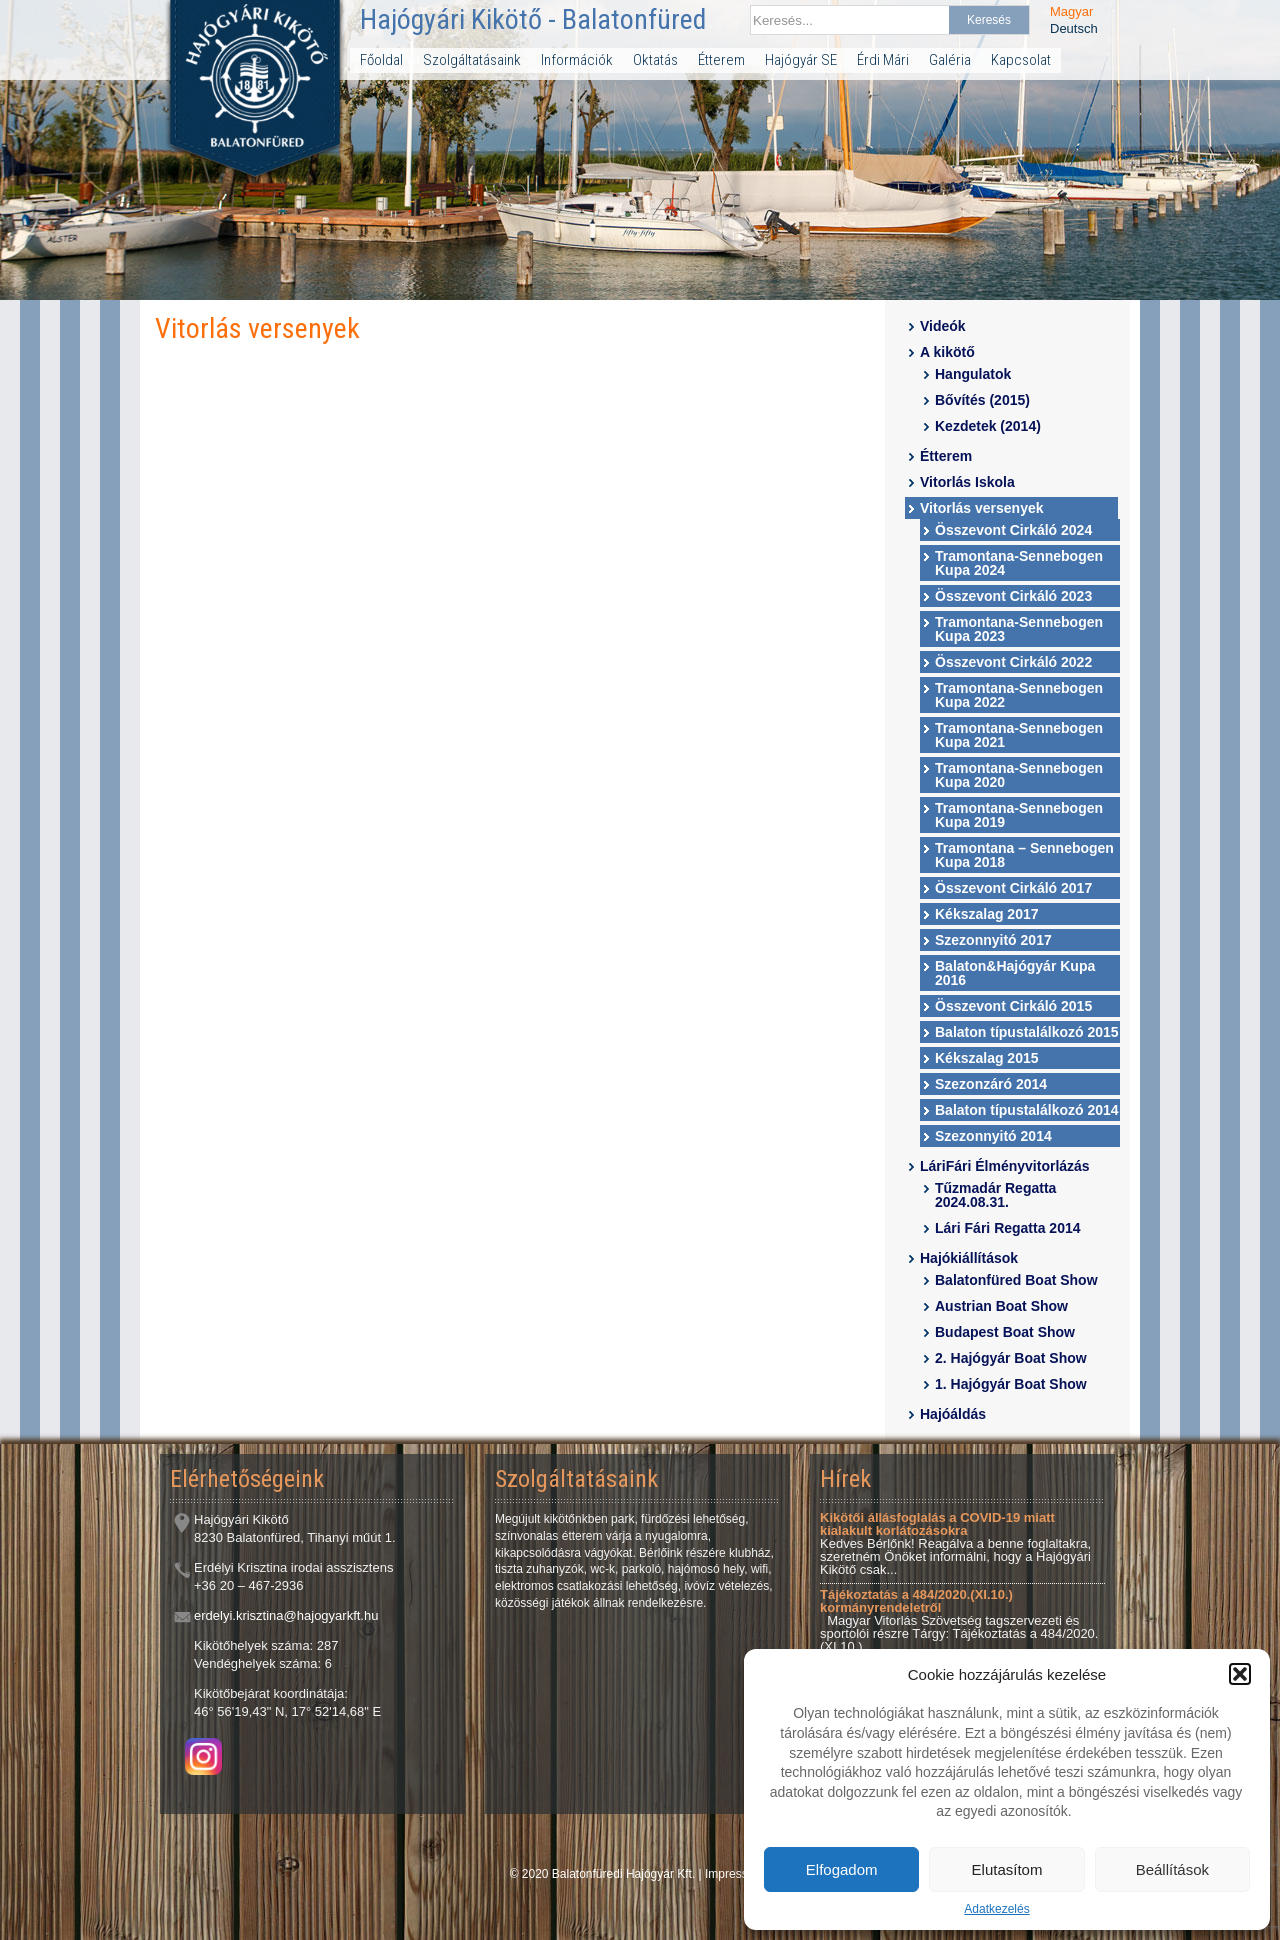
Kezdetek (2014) (988, 426)
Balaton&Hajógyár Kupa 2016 (1015, 973)
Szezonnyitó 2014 (993, 1136)
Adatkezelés (996, 1909)
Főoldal (381, 60)
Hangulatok (973, 374)
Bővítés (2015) (982, 400)
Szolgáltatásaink (472, 60)
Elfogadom (842, 1869)
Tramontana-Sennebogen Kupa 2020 (1019, 775)
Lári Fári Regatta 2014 (1008, 1228)
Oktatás (655, 60)
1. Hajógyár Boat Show (1011, 1384)
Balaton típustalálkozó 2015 (1027, 1032)
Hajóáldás (953, 1414)
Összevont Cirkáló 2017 (1013, 888)
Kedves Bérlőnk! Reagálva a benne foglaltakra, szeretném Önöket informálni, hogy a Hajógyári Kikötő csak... (955, 1543)
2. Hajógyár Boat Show (1011, 1358)
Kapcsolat (1021, 60)
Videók (943, 326)
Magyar (1071, 11)
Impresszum (737, 1874)
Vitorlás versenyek (982, 508)
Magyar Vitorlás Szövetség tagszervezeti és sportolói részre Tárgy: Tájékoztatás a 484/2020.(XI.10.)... (959, 1620)
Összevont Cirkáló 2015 (1013, 1006)
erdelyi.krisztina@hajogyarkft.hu (286, 1615)
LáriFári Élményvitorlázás (1005, 1166)
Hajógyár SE (801, 60)
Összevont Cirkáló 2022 (1013, 662)
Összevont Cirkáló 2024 (1013, 530)
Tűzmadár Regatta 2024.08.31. (995, 1195)
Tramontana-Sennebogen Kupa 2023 (1019, 629)
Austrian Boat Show (1001, 1306)
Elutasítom (1007, 1869)
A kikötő (947, 352)
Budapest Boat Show (1005, 1332)
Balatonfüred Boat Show (1016, 1280)
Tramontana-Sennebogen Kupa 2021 (1019, 735)
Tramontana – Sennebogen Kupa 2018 (1024, 855)
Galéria (950, 60)
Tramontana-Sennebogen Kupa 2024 (1019, 563)
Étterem (721, 60)
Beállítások (1172, 1869)
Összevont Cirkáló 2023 (1013, 596)
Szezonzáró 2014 (991, 1084)
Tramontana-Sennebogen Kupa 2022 (1019, 695)
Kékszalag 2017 (987, 914)
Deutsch (1074, 28)
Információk (577, 60)
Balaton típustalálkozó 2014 (1027, 1110)
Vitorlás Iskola (967, 482)
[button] (1240, 1674)
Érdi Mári (883, 60)
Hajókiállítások (969, 1258)
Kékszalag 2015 (987, 1058)
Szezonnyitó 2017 (993, 940)
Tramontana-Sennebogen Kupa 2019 (1019, 815)
